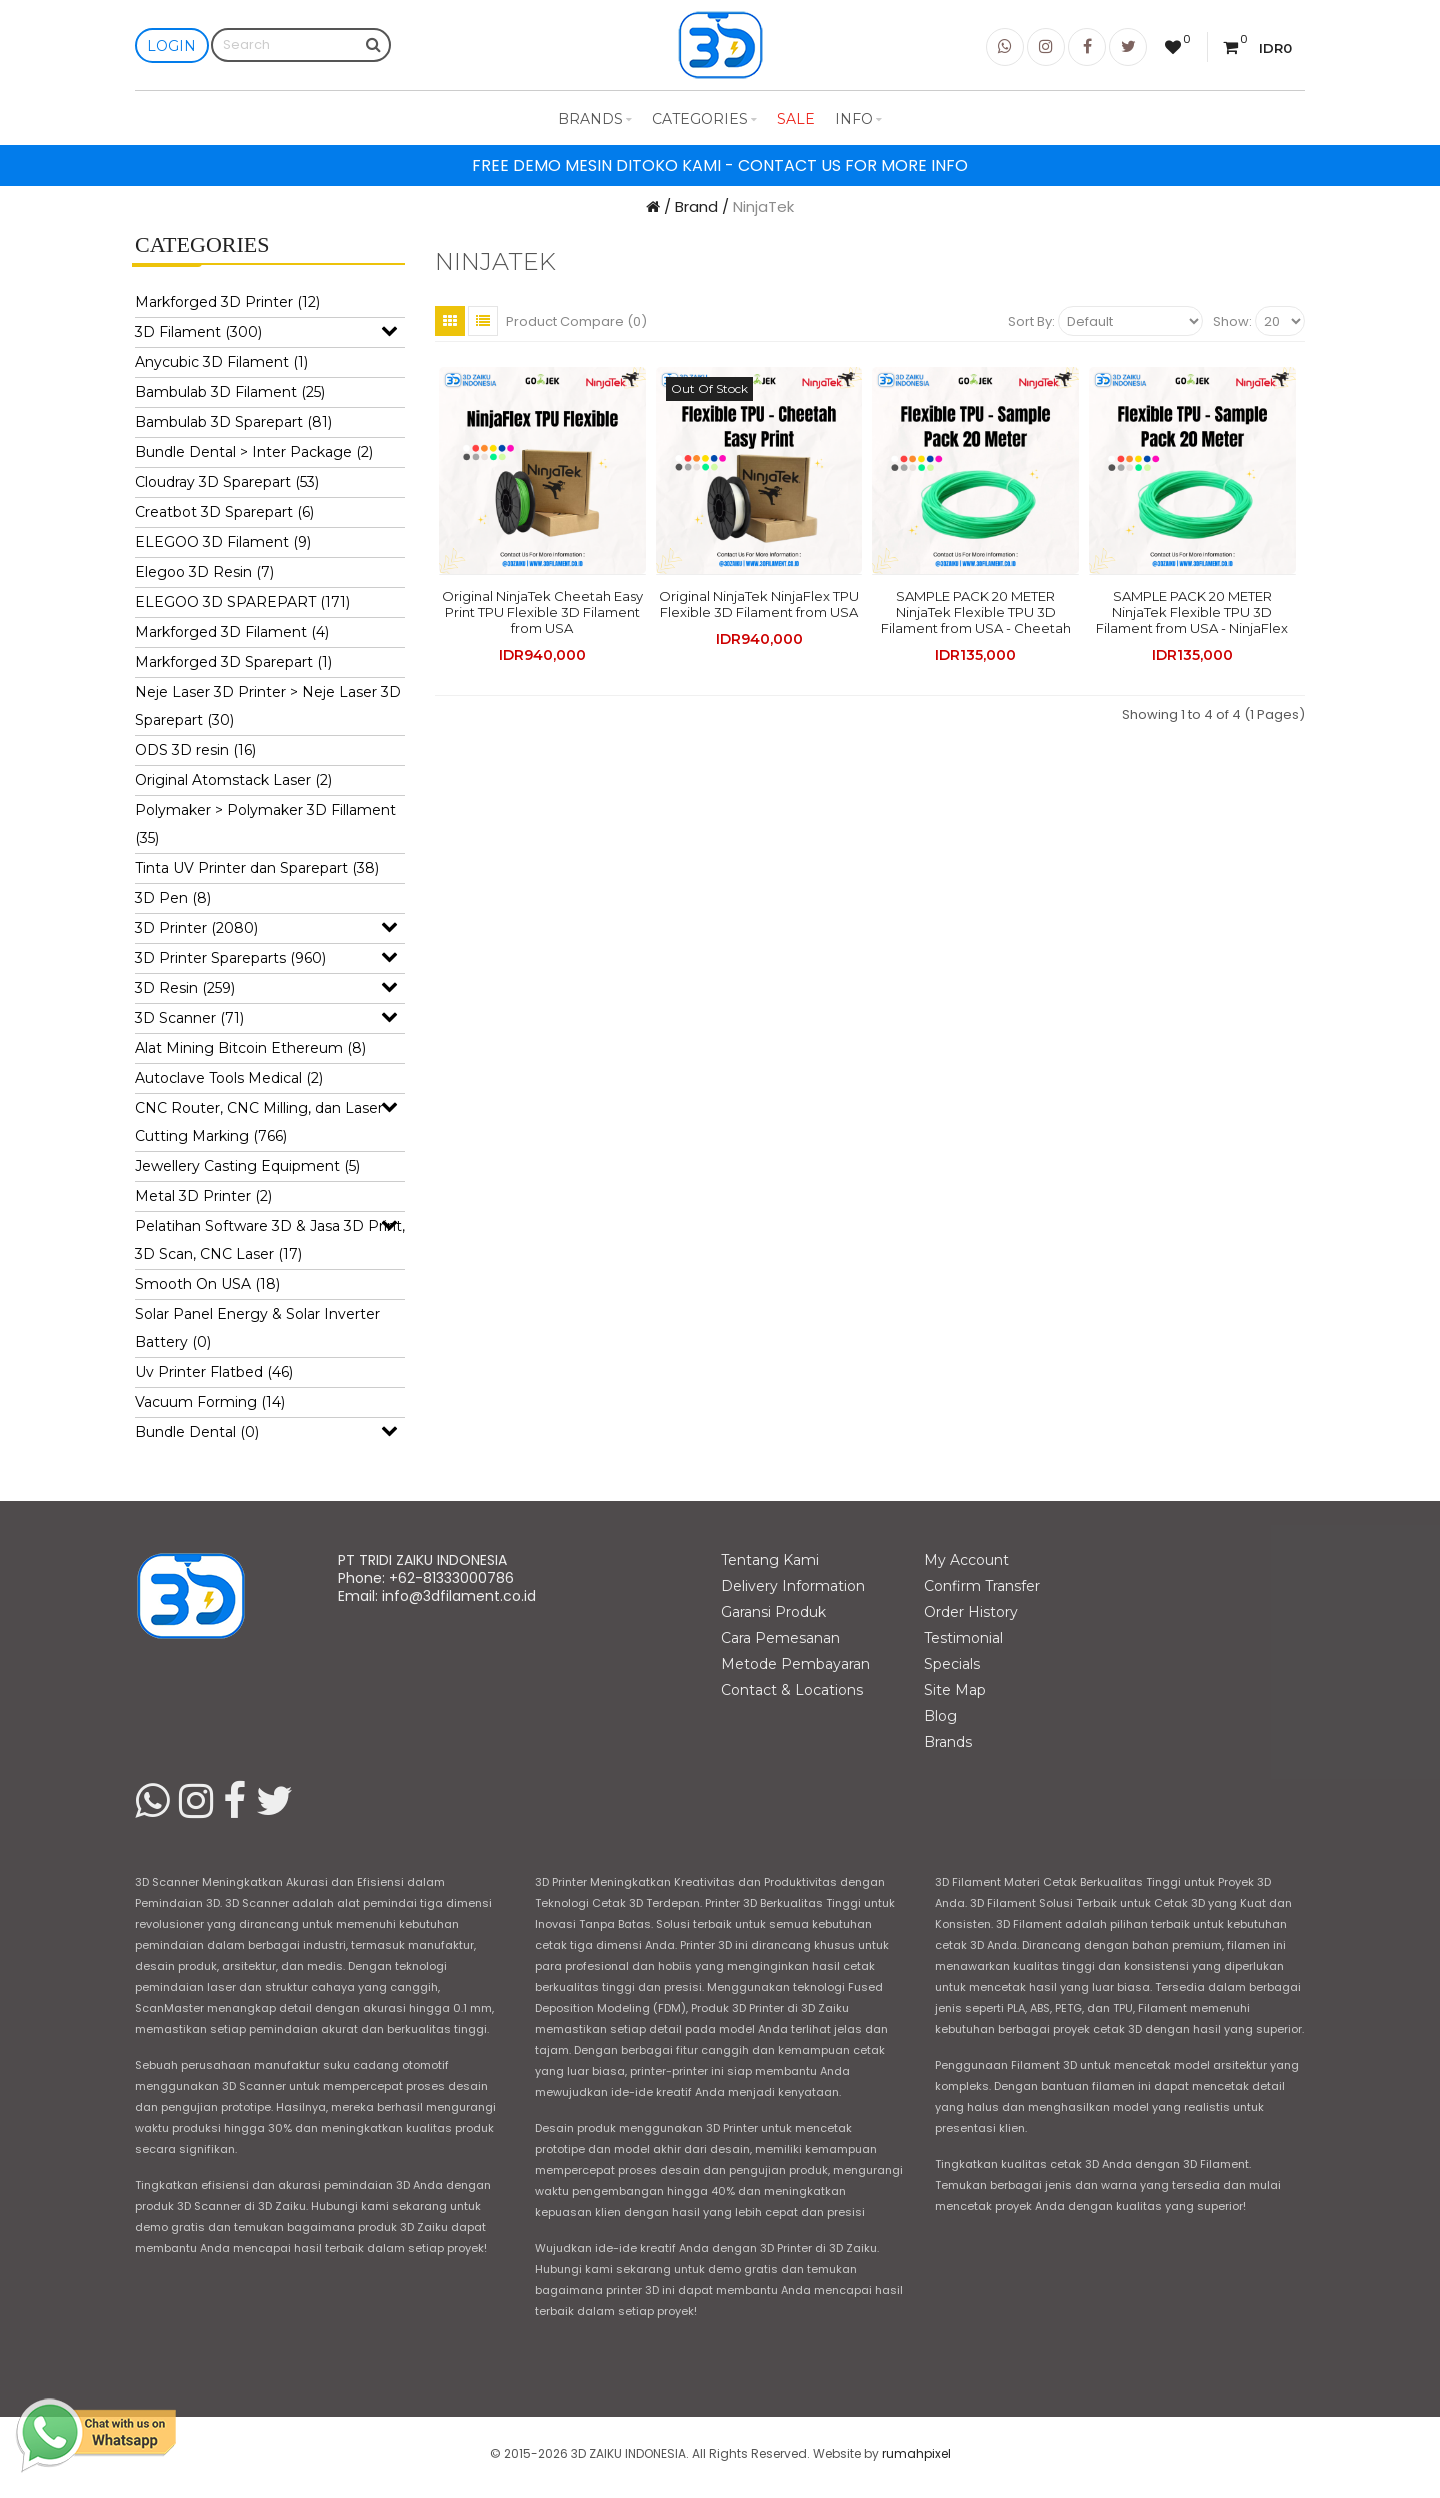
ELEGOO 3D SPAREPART (242, 602)
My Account (966, 1560)
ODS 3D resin (195, 750)
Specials (952, 1664)
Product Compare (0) (576, 321)
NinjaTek (763, 206)
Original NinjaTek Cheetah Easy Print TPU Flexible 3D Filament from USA (542, 612)
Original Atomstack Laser (233, 780)
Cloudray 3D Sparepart (227, 482)
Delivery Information (793, 1586)
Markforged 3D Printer (227, 302)
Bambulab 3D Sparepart (233, 422)
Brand (696, 206)
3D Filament (198, 332)
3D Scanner (189, 1018)
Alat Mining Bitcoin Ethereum (250, 1048)
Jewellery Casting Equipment (247, 1166)
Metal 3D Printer (203, 1196)
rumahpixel (916, 2453)
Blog (940, 1716)
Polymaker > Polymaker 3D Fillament (265, 824)
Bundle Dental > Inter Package (254, 452)
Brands (595, 119)
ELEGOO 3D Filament (223, 542)
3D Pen (173, 898)
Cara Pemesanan (780, 1638)
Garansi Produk (773, 1612)
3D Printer (196, 928)
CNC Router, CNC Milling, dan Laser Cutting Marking (259, 1122)
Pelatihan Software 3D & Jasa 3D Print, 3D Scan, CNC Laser (270, 1240)
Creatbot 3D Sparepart (224, 512)
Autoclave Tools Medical (229, 1078)
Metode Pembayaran (795, 1664)
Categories (704, 119)
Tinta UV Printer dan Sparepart (257, 868)
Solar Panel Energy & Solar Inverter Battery (257, 1328)
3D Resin (185, 988)
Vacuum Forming (210, 1402)
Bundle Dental (197, 1432)
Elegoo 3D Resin (204, 572)
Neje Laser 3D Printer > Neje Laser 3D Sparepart (268, 706)
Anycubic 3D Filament (221, 362)
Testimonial (963, 1638)
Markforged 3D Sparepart (233, 662)
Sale (796, 119)
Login (171, 46)
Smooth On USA (207, 1284)
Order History (971, 1612)
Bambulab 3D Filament (230, 392)
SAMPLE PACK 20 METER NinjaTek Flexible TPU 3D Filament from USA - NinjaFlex (1192, 612)
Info (858, 119)
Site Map (955, 1690)
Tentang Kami (770, 1560)
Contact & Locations (792, 1690)
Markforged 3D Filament (232, 632)
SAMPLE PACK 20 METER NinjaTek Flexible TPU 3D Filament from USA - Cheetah (976, 612)
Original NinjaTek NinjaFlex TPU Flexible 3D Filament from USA (759, 604)
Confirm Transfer (982, 1586)
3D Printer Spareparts (230, 958)
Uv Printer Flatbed (214, 1372)
